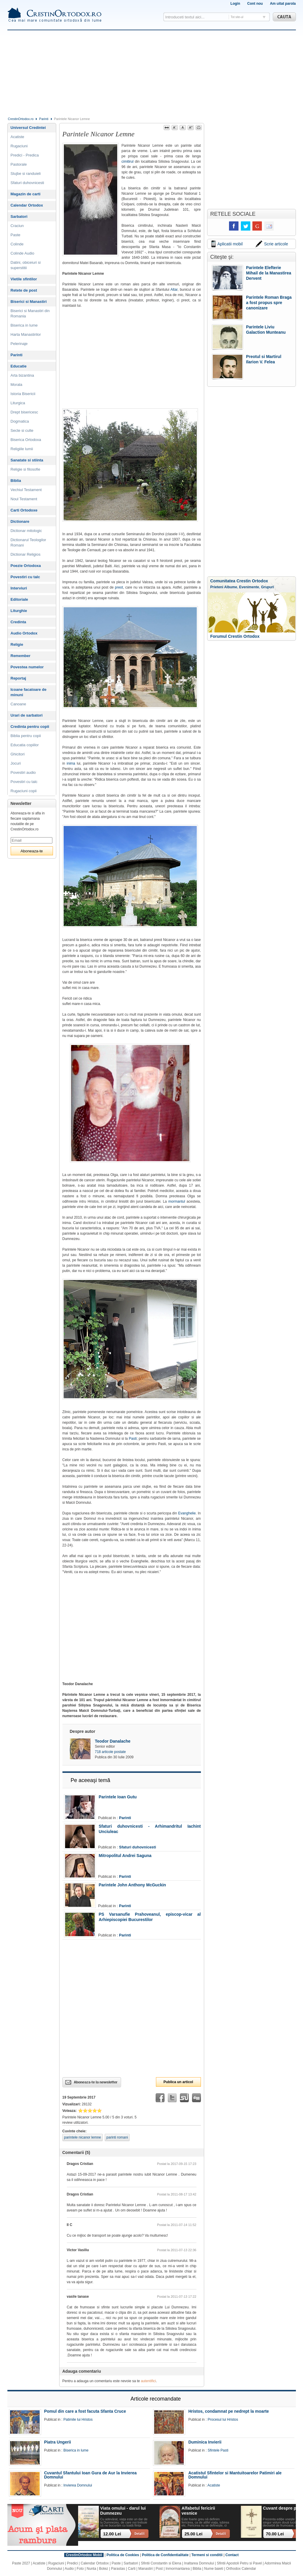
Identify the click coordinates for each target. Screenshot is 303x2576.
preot (119, 587)
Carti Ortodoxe (24, 510)
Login (235, 3)
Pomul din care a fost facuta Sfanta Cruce (85, 2411)
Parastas (118, 2569)
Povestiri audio (23, 772)
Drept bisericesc (24, 412)
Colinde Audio (22, 253)
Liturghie (19, 610)
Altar (174, 289)
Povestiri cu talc (25, 577)
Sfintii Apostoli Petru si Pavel (239, 2563)
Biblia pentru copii (26, 736)
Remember (20, 655)
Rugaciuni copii (24, 791)
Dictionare (20, 521)
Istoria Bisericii (23, 393)
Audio (69, 2569)
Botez (103, 2569)
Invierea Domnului (77, 2485)
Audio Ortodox (24, 633)
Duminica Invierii (204, 2442)
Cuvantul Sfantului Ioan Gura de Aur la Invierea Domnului (90, 2474)
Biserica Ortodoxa (26, 439)
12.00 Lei (112, 2534)
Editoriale (19, 599)
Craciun (17, 225)
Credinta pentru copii (30, 726)
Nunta (91, 2569)
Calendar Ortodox (27, 205)
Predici (72, 2563)
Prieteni (216, 587)
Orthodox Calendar (241, 2569)
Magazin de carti (26, 194)
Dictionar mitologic (26, 530)
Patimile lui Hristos (78, 2419)
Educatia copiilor (25, 745)
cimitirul (128, 161)
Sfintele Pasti (218, 2450)
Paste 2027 (21, 2563)
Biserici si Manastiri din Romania (30, 313)
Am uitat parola (283, 3)
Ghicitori (18, 754)
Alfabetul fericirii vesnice (198, 2511)
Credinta (18, 622)
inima (71, 763)
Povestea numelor (27, 667)
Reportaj (18, 678)
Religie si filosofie (25, 469)
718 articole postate (110, 1752)
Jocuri (16, 763)
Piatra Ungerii (57, 2442)
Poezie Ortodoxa (26, 565)
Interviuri (19, 588)
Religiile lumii (22, 449)
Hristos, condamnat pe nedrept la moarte (228, 2411)
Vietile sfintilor (24, 279)
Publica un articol (178, 2082)
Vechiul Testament (26, 490)
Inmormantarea (178, 2569)
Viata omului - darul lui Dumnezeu (123, 2511)
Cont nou (255, 3)
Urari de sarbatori (27, 715)
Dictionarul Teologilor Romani (28, 542)
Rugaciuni (19, 146)
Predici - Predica (25, 155)
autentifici (148, 2381)
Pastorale (19, 164)
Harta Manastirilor (26, 334)
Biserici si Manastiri (29, 301)
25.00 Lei (194, 2534)
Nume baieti (213, 2569)
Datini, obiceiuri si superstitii (26, 265)
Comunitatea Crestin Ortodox (239, 581)
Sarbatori (19, 216)
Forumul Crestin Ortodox (235, 636)
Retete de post (24, 290)
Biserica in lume (24, 325)
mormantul (177, 1201)
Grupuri (267, 587)
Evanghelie (187, 1513)
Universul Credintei (28, 127)
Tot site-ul (237, 17)
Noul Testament (24, 499)
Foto (80, 2569)
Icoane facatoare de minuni (28, 692)
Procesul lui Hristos (223, 2419)
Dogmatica (20, 421)
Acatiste (17, 137)
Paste (15, 235)
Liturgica (18, 403)
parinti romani (117, 2137)
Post (159, 2569)
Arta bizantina (22, 375)
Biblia (16, 480)
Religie (17, 644)
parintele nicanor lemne (82, 2137)
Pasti (133, 1438)
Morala (16, 384)
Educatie (19, 366)
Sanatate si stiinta (27, 460)
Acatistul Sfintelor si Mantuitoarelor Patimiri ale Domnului (234, 2474)
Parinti (43, 119)
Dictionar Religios (26, 554)
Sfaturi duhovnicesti (137, 1847)
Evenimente (249, 587)
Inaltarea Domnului (199, 2563)
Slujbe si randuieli (26, 173)
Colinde (17, 244)
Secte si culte (22, 430)
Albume (230, 587)
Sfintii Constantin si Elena (161, 2563)
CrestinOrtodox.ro (21, 119)
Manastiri (145, 2569)
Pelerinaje (19, 343)
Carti (131, 2569)
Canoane (18, 704)
